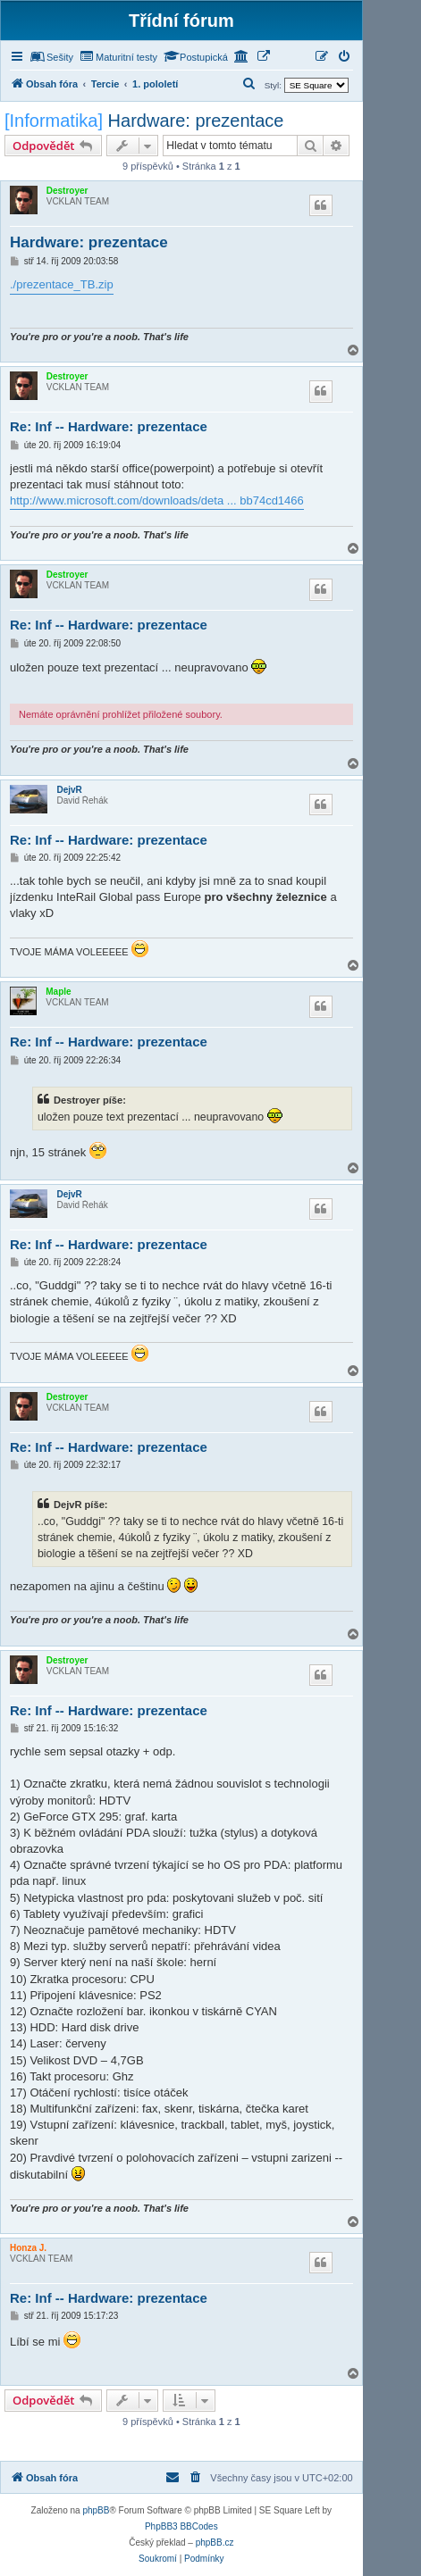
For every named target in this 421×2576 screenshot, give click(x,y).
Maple (58, 991)
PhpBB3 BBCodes (181, 2526)
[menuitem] (51, 57)
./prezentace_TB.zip (62, 284)
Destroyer (67, 191)
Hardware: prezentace (196, 120)
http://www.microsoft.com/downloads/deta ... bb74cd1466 (157, 500)
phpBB (95, 2510)
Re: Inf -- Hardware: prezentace (108, 426)
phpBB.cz (215, 2542)
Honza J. (28, 2248)
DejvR (68, 790)
